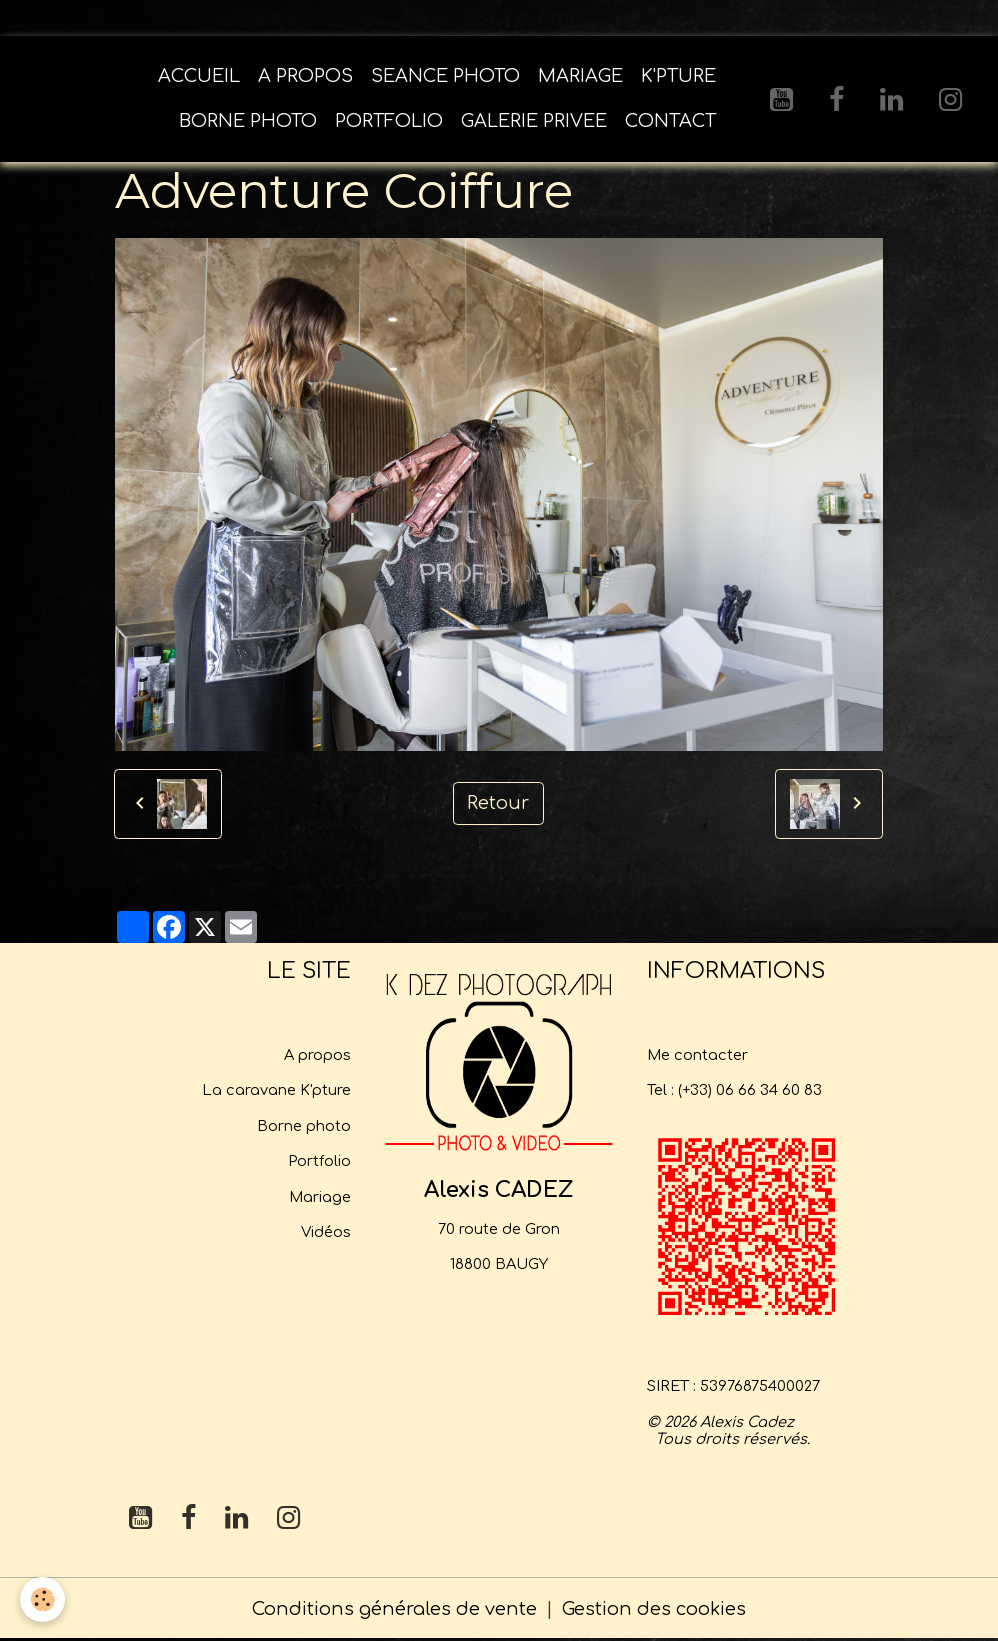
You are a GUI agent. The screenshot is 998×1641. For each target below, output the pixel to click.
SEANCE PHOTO (445, 76)
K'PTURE (678, 76)
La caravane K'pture (276, 1090)
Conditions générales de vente (394, 1609)
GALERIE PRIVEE (534, 121)
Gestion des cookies (654, 1609)
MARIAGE (580, 76)
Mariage (320, 1197)
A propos (317, 1055)
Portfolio (319, 1161)
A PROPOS (305, 76)
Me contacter (697, 1055)
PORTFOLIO (389, 121)
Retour (498, 803)
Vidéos (326, 1232)
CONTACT (670, 121)
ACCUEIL (199, 76)
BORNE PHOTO (248, 121)
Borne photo (304, 1126)
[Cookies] (42, 1599)
